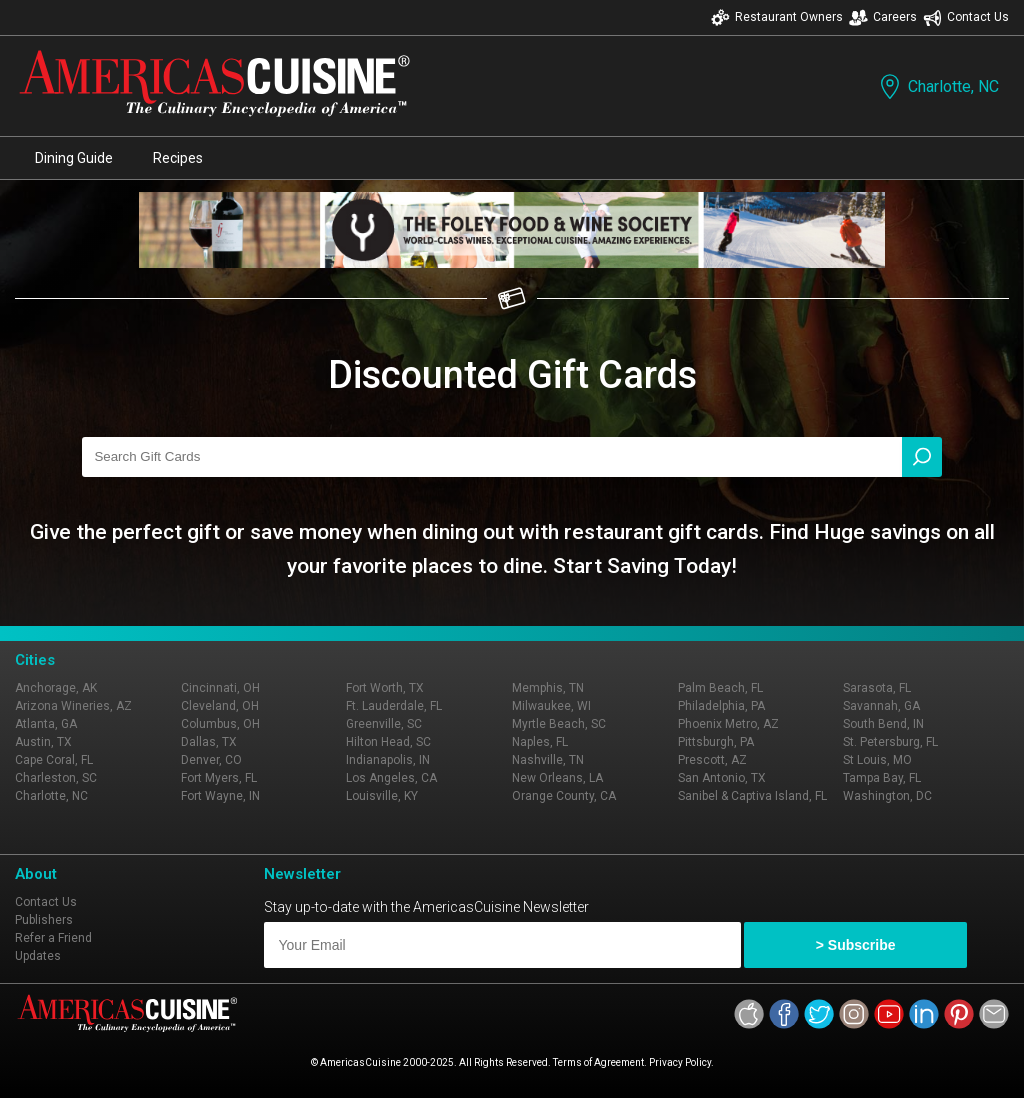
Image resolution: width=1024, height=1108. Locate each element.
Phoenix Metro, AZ (728, 724)
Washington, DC (887, 796)
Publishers (44, 920)
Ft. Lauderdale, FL (394, 706)
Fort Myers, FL (219, 778)
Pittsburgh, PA (716, 742)
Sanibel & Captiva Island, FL (752, 796)
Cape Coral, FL (54, 760)
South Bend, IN (883, 724)
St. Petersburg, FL (890, 742)
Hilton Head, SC (388, 742)
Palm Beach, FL (720, 688)
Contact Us (966, 17)
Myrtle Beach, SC (559, 724)
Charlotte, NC (937, 86)
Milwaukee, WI (551, 706)
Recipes (178, 158)
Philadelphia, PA (721, 706)
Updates (38, 956)
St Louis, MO (877, 760)
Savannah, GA (881, 706)
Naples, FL (540, 742)
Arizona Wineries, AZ (73, 706)
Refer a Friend (53, 938)
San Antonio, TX (722, 778)
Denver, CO (211, 760)
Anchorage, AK (56, 688)
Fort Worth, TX (385, 688)
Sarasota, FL (877, 688)
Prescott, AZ (712, 760)
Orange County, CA (564, 796)
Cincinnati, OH (220, 688)
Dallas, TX (209, 742)
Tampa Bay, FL (882, 778)
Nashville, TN (548, 760)
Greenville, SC (384, 724)
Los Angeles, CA (391, 778)
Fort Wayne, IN (220, 796)
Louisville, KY (382, 796)
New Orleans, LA (557, 778)
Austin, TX (43, 742)
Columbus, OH (220, 724)
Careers (883, 17)
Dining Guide (74, 158)
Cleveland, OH (220, 706)
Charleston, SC (56, 778)
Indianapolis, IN (388, 760)
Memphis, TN (548, 688)
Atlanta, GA (46, 724)
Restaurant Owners (777, 17)
